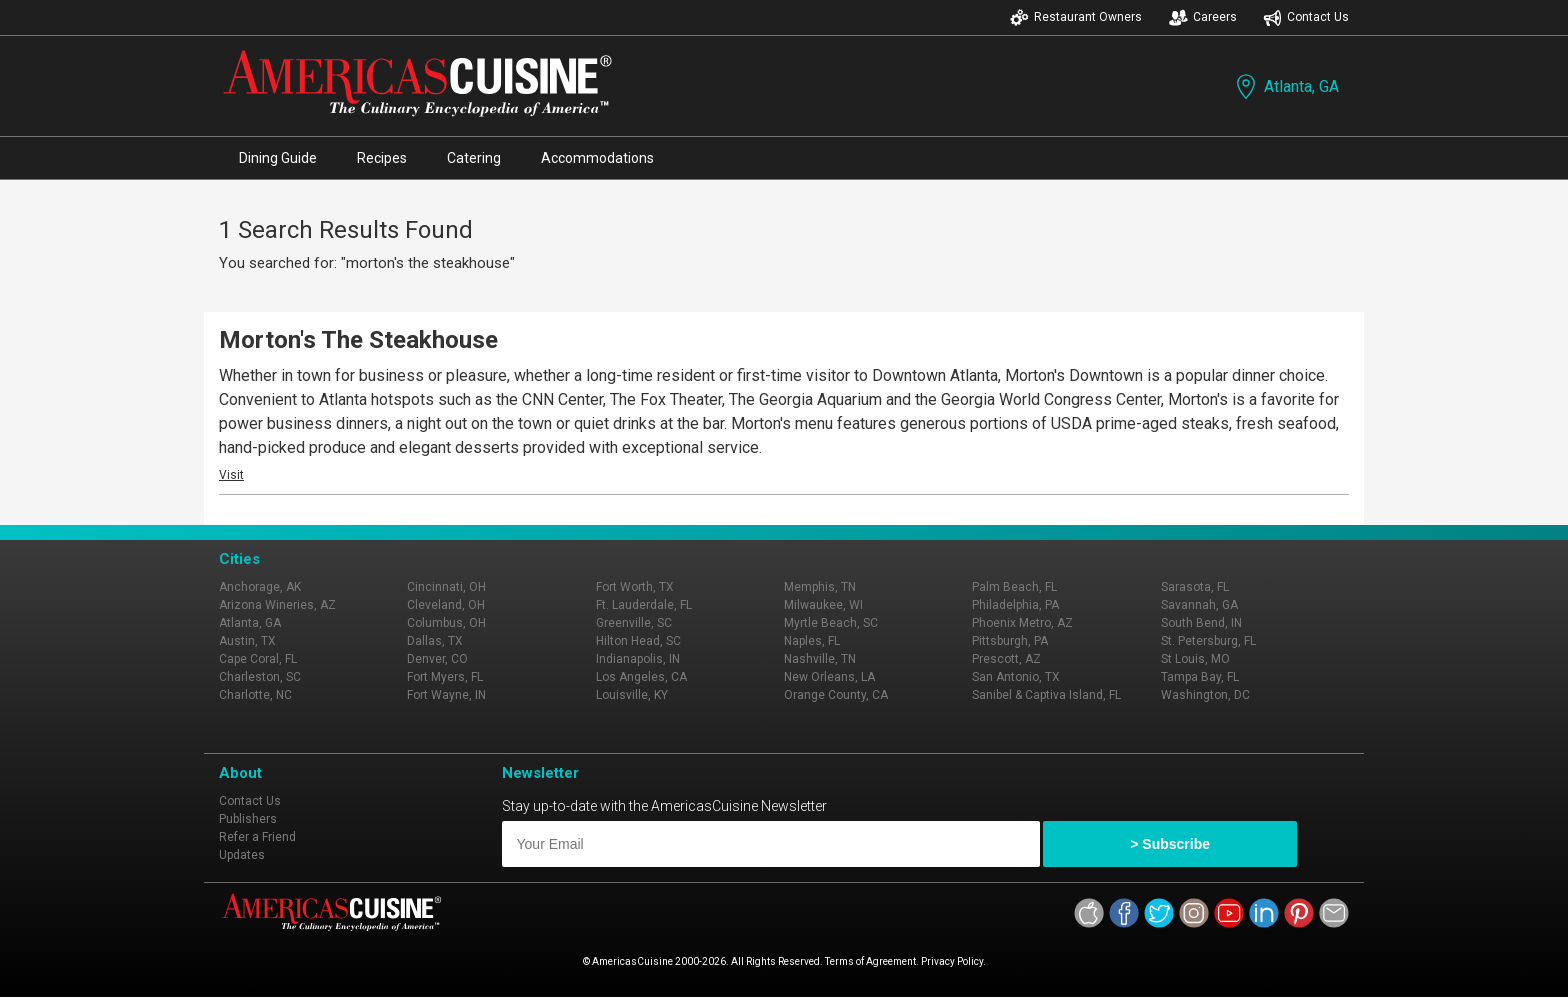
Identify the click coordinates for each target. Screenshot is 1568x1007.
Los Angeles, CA (641, 677)
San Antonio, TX (1016, 677)
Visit (231, 475)
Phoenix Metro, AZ (1022, 623)
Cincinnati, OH (446, 587)
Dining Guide (278, 158)
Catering (474, 158)
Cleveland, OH (446, 605)
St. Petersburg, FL (1208, 641)
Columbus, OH (446, 623)
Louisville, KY (632, 695)
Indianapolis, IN (638, 659)
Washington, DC (1205, 695)
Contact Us (1306, 17)
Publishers (248, 819)
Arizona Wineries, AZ (277, 605)
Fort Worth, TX (635, 587)
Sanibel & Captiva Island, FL (1046, 695)
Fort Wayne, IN (446, 695)
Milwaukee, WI (823, 605)
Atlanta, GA (1285, 86)
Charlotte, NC (255, 695)
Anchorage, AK (260, 587)
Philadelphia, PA (1015, 605)
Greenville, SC (634, 623)
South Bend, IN (1201, 623)
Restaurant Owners (1076, 17)
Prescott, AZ (1006, 659)
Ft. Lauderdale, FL (644, 605)
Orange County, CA (836, 695)
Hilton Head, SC (638, 641)
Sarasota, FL (1195, 587)
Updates (242, 855)
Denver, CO (437, 659)
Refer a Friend (257, 837)
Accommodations (597, 158)
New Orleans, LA (829, 677)
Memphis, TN (820, 587)
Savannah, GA (1199, 605)
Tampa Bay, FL (1200, 677)
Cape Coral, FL (258, 659)
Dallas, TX (435, 641)
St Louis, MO (1195, 659)
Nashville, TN (820, 659)
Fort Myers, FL (445, 677)
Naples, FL (812, 641)
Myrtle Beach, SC (831, 623)
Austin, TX (247, 641)
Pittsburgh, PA (1010, 641)
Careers (1203, 17)
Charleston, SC (260, 677)
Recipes (382, 158)
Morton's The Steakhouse (358, 340)
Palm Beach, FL (1014, 587)
